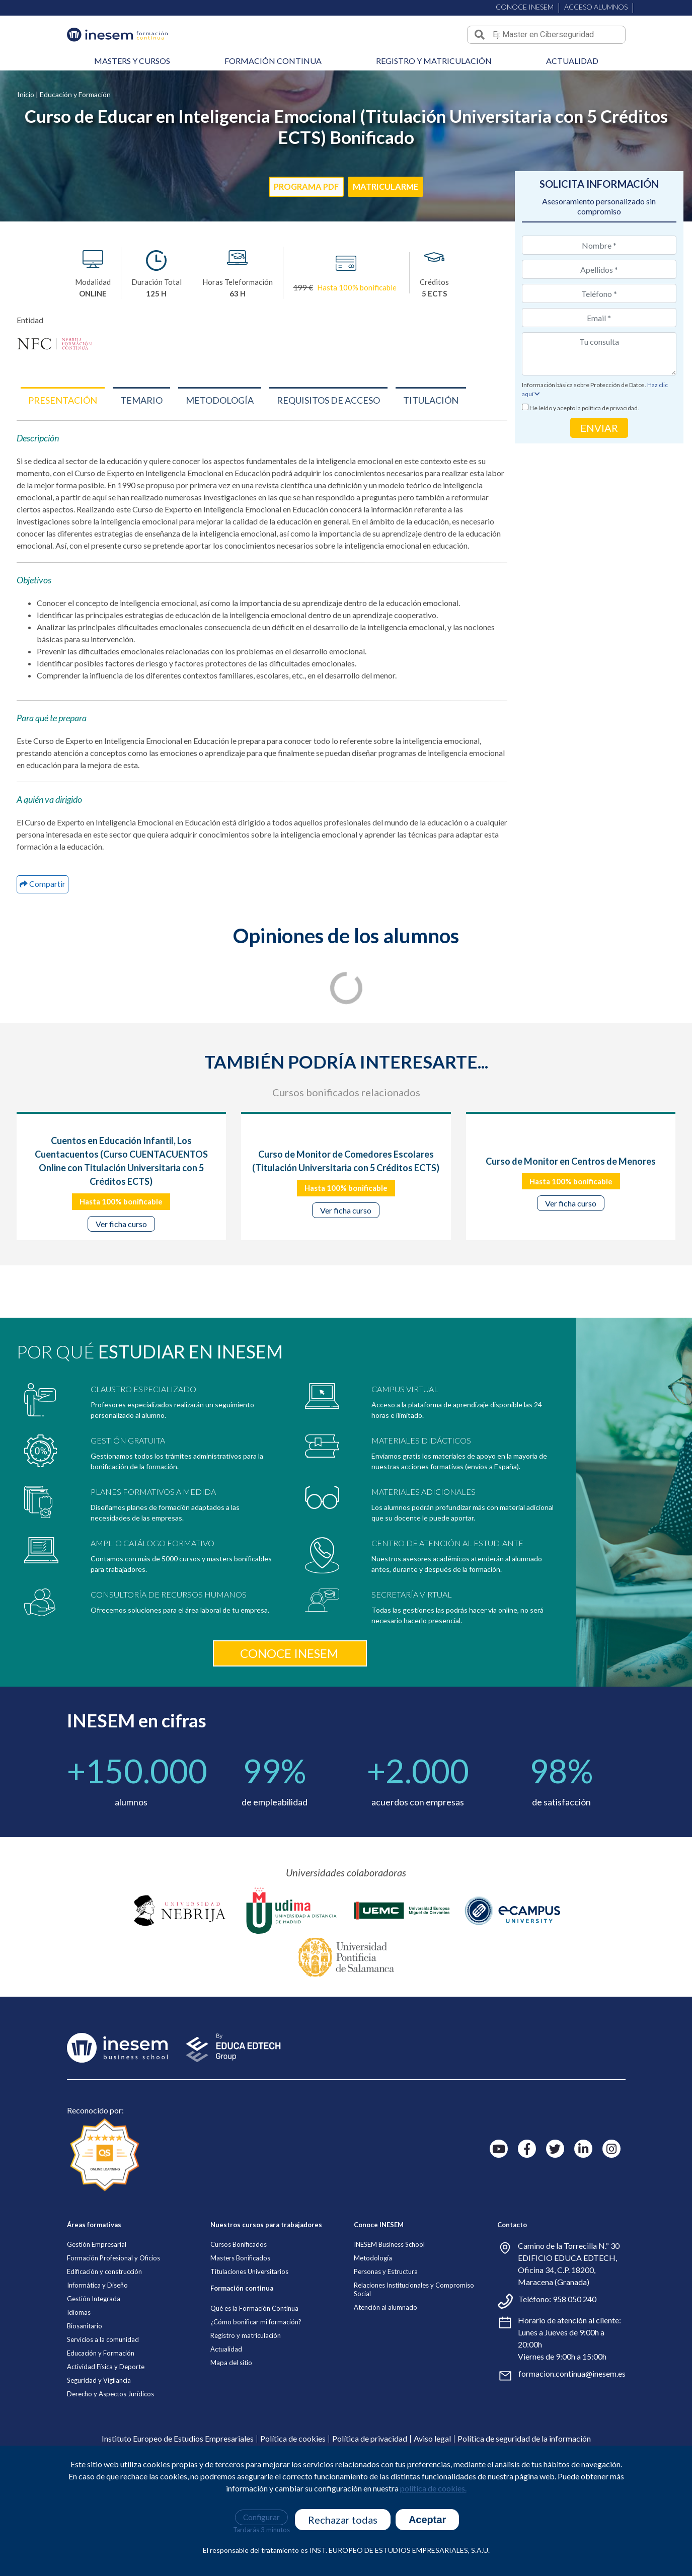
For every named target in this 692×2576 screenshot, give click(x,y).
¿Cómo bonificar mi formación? (255, 2418)
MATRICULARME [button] (390, 186)
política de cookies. (433, 2488)
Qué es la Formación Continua (254, 2404)
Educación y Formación (75, 94)
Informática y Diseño (97, 2381)
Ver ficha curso (121, 1224)
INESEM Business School (389, 2340)
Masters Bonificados (240, 2354)
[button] (63, 399)
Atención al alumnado (385, 2403)
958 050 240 (574, 2395)
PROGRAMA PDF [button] (301, 186)
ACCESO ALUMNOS (596, 7)
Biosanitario (84, 2422)
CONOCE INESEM (525, 6)
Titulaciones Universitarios (249, 2368)
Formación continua (273, 60)
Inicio (25, 94)
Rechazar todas (342, 2520)
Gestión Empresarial (96, 2340)
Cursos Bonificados (238, 2340)
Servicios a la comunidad (103, 2436)
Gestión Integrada (93, 2395)
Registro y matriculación (434, 60)
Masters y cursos (132, 60)
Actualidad (572, 60)
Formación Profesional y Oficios (113, 2354)
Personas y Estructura (386, 2368)
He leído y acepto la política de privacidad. (584, 408)
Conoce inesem (289, 1749)
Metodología (373, 2354)
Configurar (261, 2517)
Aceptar (427, 2519)
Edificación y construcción (104, 2368)
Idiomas (79, 2408)
